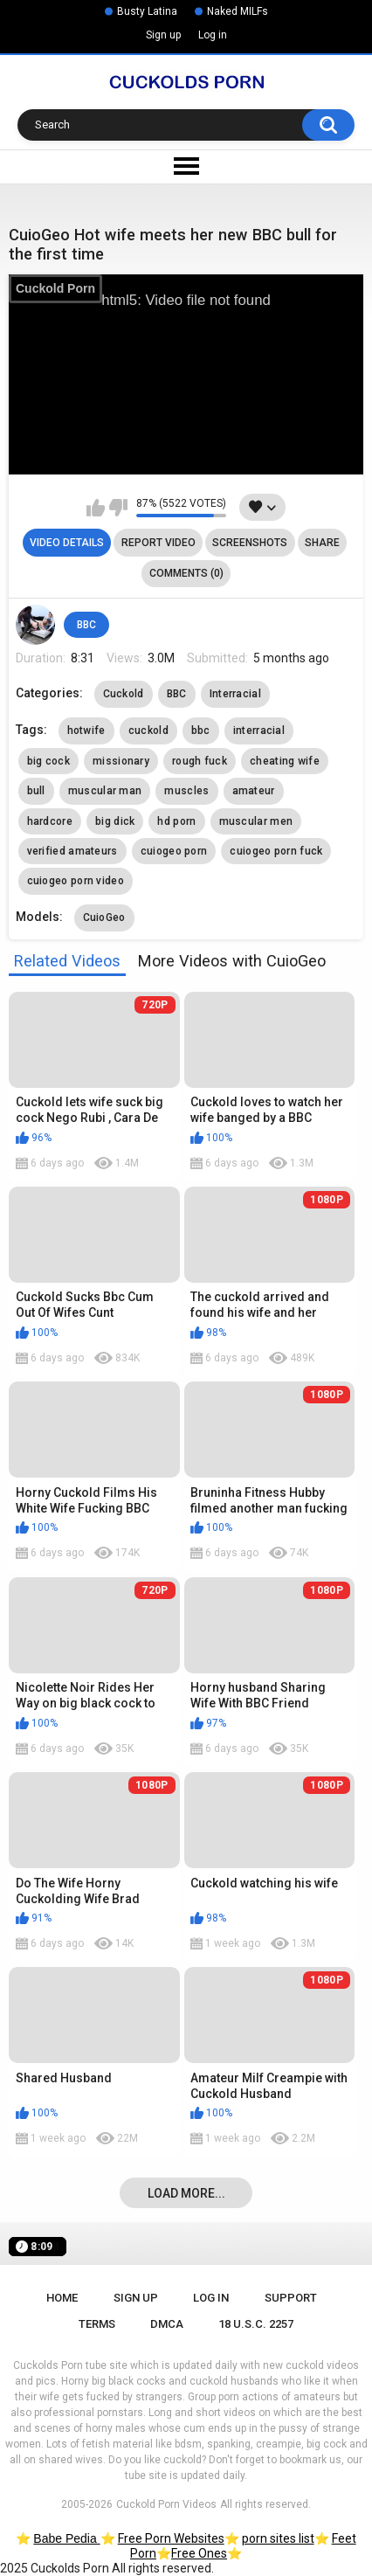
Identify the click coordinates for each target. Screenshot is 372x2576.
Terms (97, 2323)
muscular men (256, 821)
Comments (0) (186, 573)
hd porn (176, 821)
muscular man (105, 791)
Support (291, 2297)
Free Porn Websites (171, 2538)
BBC (86, 625)
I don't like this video (118, 507)
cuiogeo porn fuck (276, 851)
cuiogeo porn (174, 851)
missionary (121, 761)
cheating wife (285, 761)
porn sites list (278, 2538)
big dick (114, 821)
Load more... (186, 2193)
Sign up (163, 35)
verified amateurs (72, 851)
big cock (48, 761)
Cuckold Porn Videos (166, 2504)
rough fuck (199, 761)
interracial (259, 730)
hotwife (86, 730)
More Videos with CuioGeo (232, 961)
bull (36, 791)
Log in (212, 35)
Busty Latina (147, 11)
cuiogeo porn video (75, 881)
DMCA (166, 2323)
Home (62, 2297)
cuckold (148, 730)
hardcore (49, 821)
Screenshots (249, 543)
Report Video (158, 543)
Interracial (235, 694)
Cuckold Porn (55, 288)
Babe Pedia (66, 2538)
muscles (186, 791)
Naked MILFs (237, 11)
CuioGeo (104, 917)
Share (322, 543)
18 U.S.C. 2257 (255, 2323)
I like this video (95, 507)
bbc (200, 730)
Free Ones (199, 2553)
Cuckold (123, 694)
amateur (253, 791)
